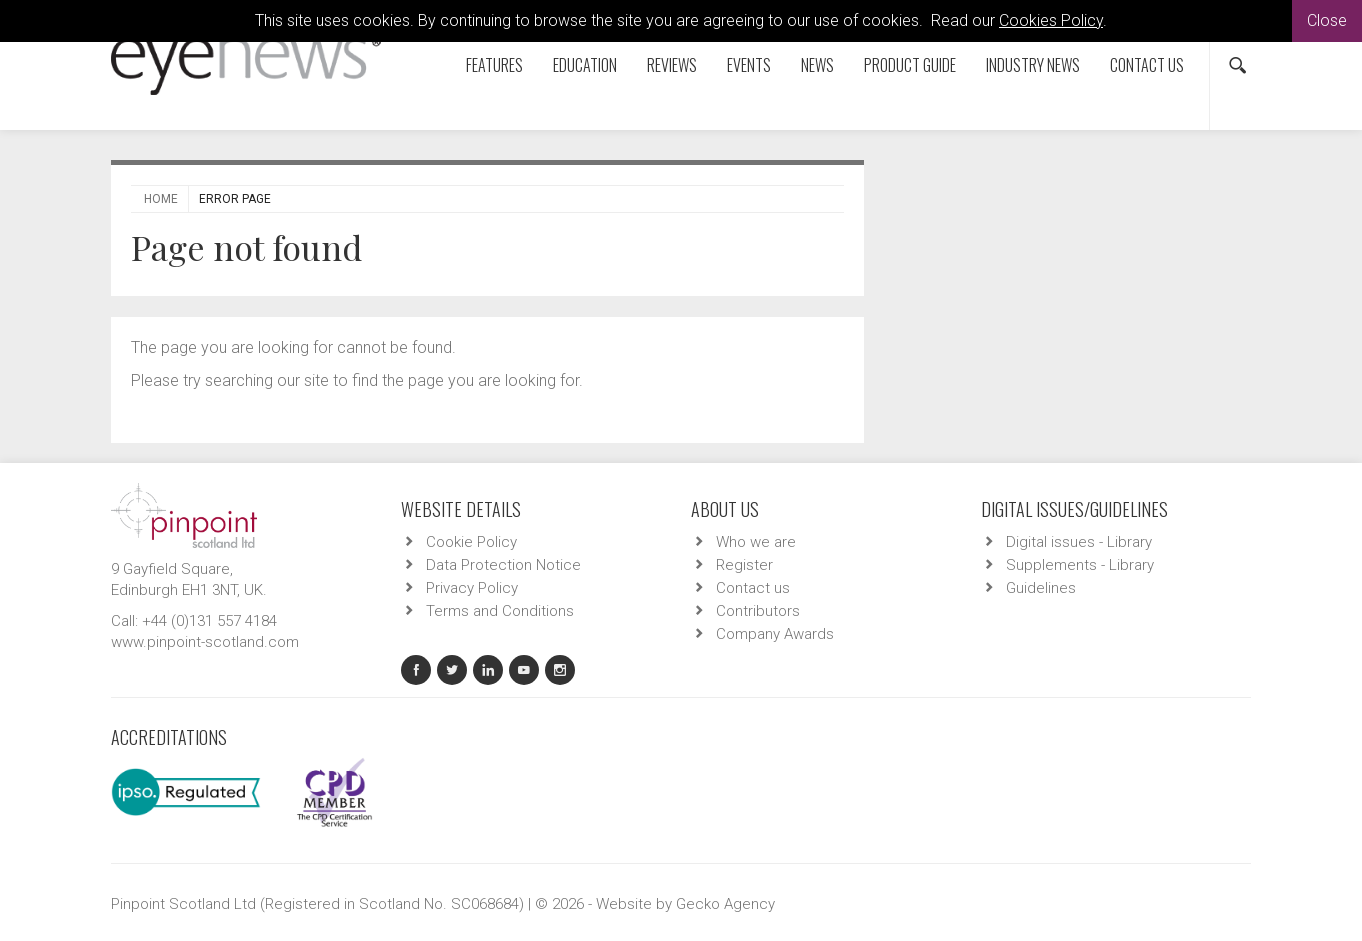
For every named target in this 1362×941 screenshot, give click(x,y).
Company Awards (775, 634)
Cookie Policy (471, 542)
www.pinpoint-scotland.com (205, 642)
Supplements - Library (1080, 565)
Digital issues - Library (1079, 542)
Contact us (1147, 65)
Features (494, 65)
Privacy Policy (472, 588)
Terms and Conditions (500, 611)
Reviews (672, 65)
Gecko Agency (725, 904)
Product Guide (910, 65)
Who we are (756, 542)
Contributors (758, 611)
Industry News (1033, 65)
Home (161, 199)
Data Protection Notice (503, 565)
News (817, 65)
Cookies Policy (1051, 20)
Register (744, 565)
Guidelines (1041, 588)
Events (749, 65)
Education (585, 65)
